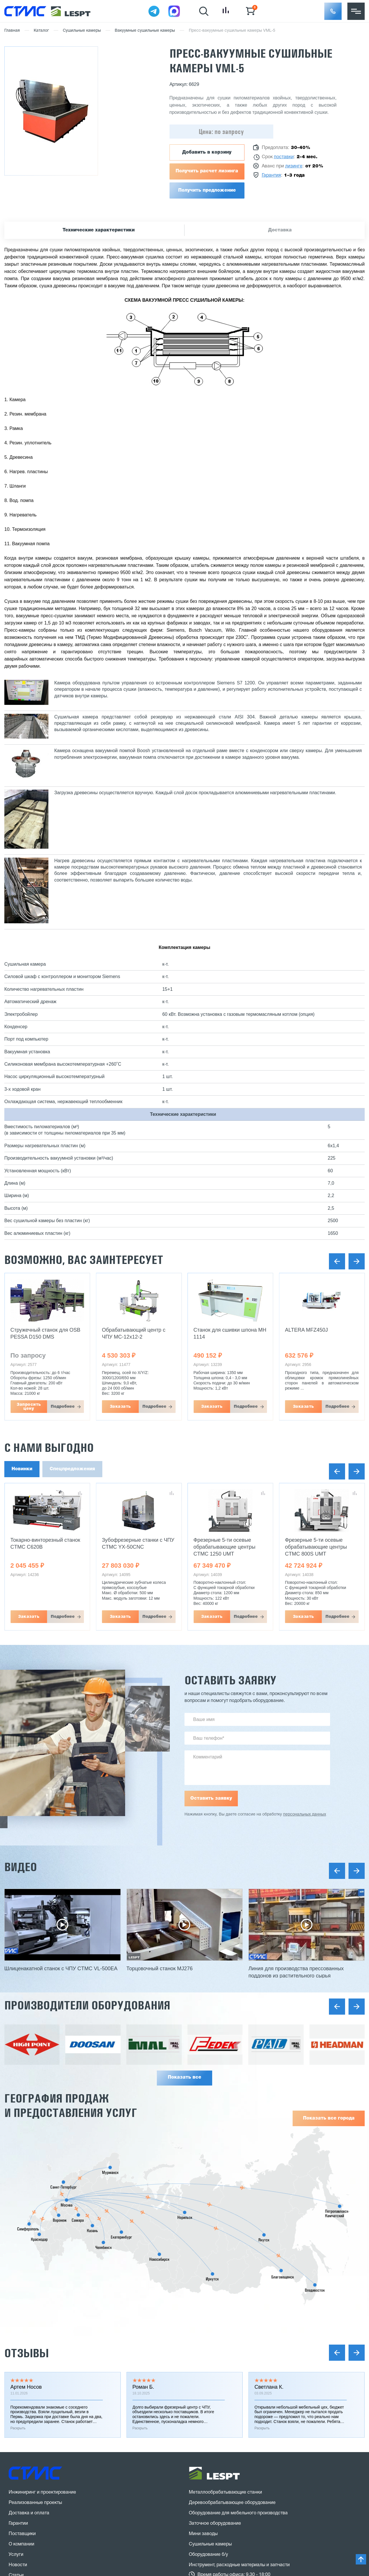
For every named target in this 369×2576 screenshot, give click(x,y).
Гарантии (18, 2524)
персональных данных (304, 1814)
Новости (18, 2565)
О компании (21, 2544)
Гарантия (271, 175)
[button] (333, 11)
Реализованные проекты (35, 2503)
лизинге (293, 166)
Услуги (16, 2555)
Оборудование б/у (208, 2555)
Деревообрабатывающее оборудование (232, 2503)
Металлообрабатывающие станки (225, 2492)
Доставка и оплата (29, 2513)
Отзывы (26, 2353)
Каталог (41, 31)
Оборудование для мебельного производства (238, 2513)
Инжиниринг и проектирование (42, 2492)
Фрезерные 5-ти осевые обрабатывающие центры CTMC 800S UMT (316, 1547)
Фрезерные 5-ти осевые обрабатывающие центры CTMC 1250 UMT (224, 1547)
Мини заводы (203, 2534)
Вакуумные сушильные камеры (145, 31)
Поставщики (22, 2534)
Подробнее (63, 1406)
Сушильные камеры (82, 31)
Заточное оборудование (215, 2524)
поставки (284, 157)
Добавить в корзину (206, 152)
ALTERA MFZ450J (306, 1330)
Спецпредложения (72, 1469)
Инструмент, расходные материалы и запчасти (239, 2565)
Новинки (22, 1469)
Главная (12, 31)
